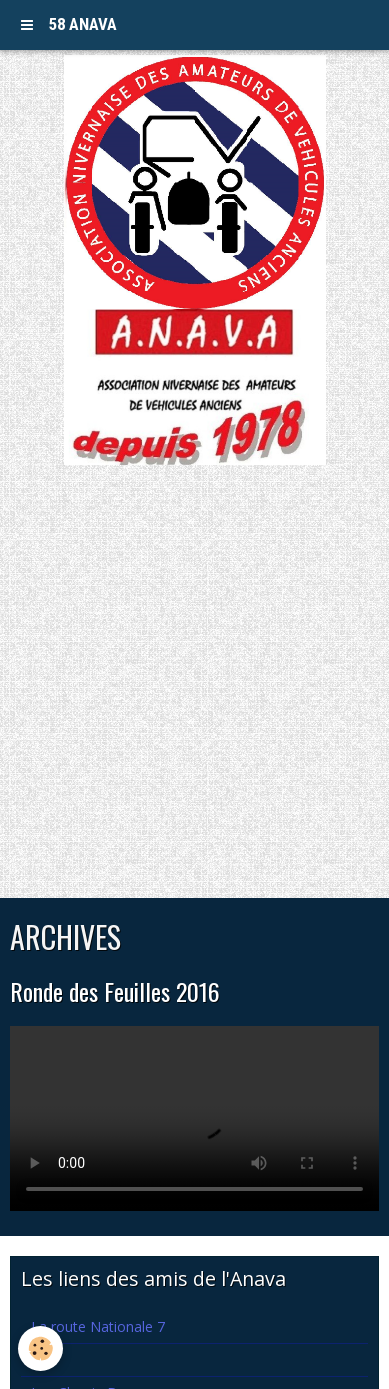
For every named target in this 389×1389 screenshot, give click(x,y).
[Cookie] (40, 1348)
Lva (42, 1359)
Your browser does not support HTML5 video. (194, 1118)
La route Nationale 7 (98, 1326)
